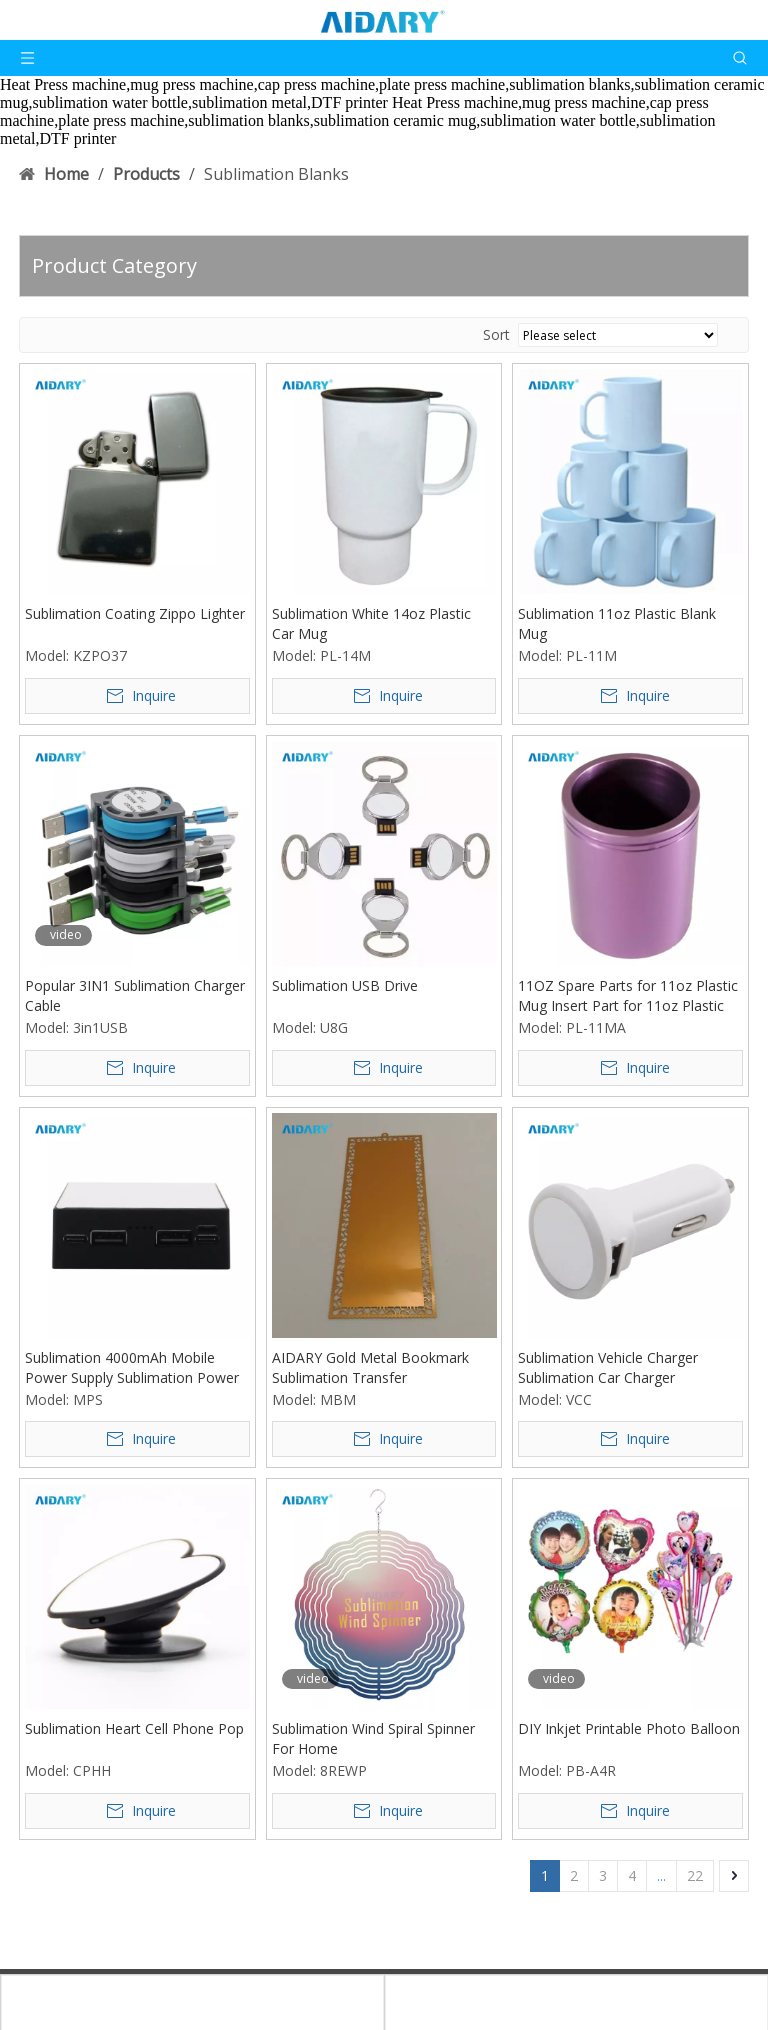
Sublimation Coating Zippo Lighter (135, 613)
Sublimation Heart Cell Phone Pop (134, 1728)
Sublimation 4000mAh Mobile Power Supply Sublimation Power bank (132, 1368)
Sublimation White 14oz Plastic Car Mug (371, 623)
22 (695, 1875)
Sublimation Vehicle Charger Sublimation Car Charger (608, 1367)
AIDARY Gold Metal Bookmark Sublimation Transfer (370, 1367)
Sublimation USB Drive (345, 985)
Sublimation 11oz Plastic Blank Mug (617, 623)
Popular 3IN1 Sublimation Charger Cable (135, 995)
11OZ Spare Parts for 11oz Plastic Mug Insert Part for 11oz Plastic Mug (628, 996)
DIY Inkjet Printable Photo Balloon (629, 1728)
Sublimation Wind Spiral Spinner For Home (373, 1738)
